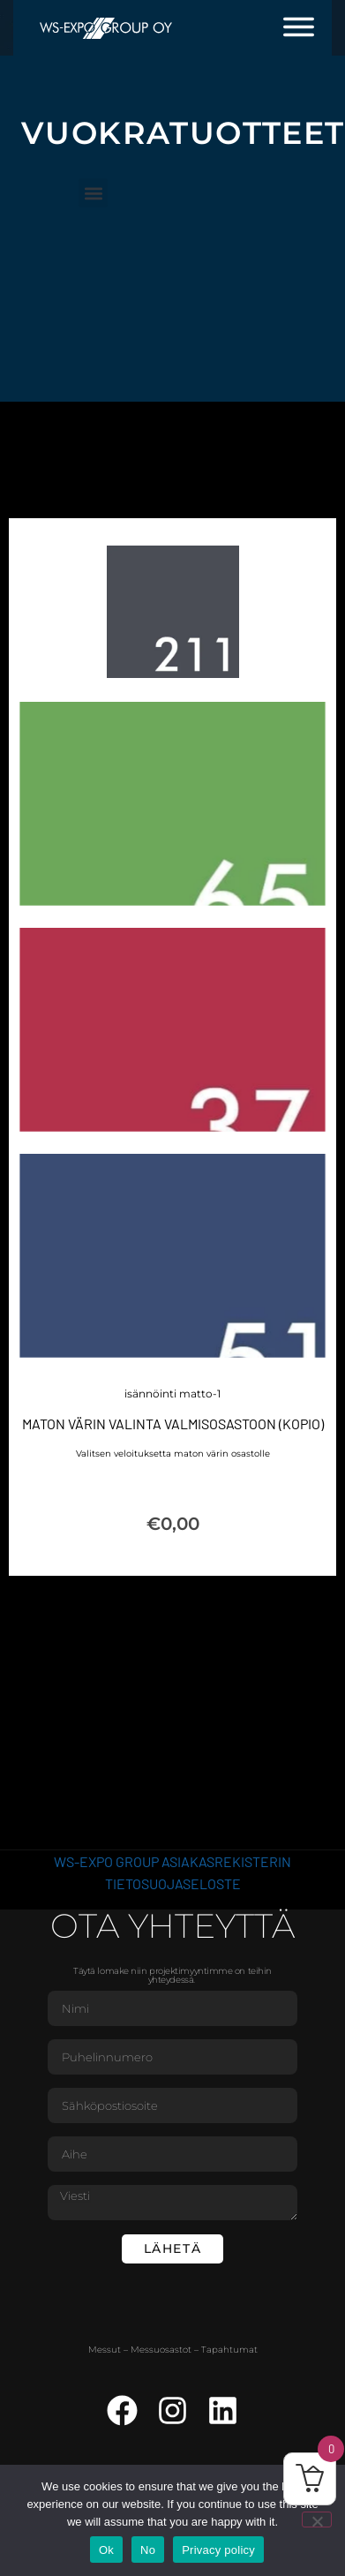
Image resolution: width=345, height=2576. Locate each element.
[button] (93, 192)
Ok (106, 2550)
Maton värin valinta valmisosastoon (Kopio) (173, 1424)
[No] (317, 2519)
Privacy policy (218, 2550)
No (147, 2550)
